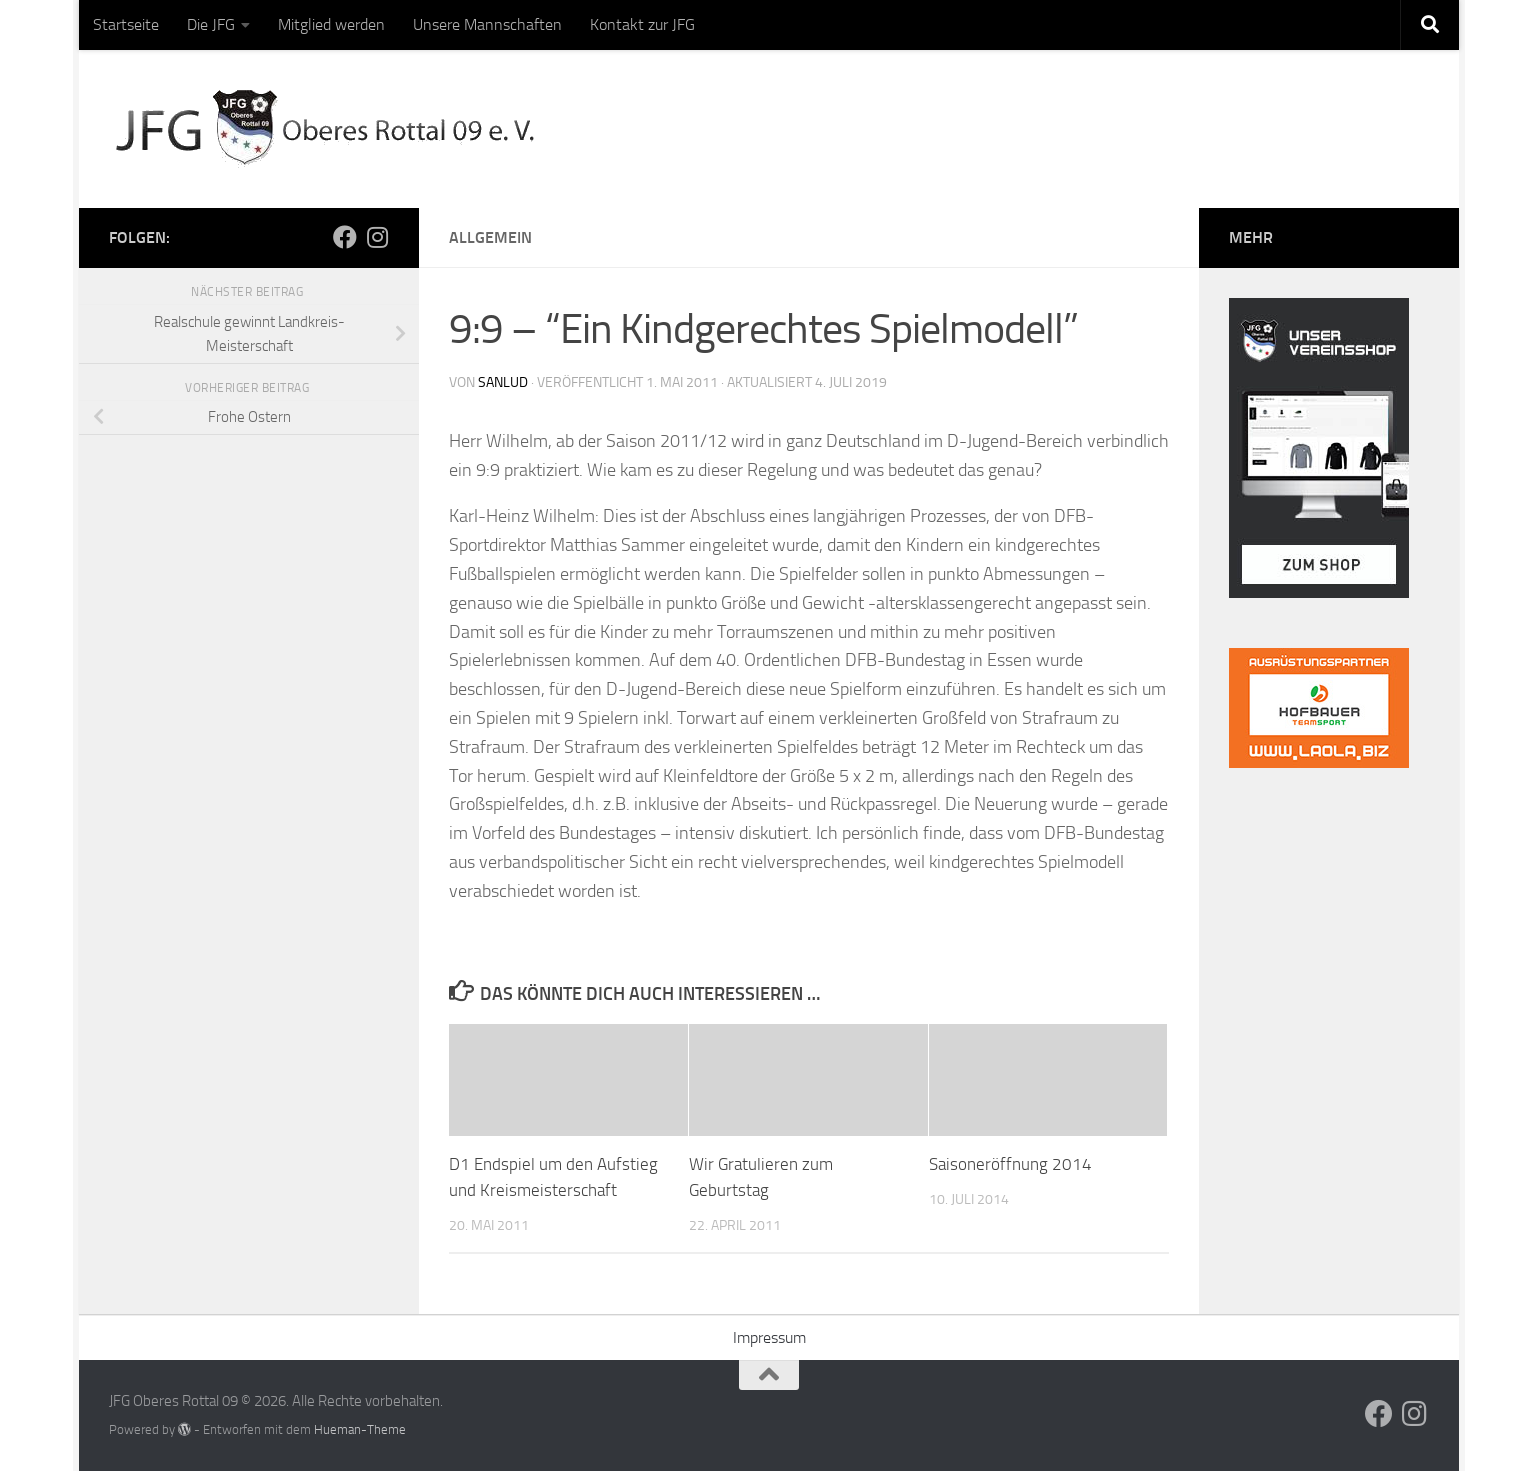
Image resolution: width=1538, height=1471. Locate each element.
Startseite (126, 24)
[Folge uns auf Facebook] (345, 237)
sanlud (503, 382)
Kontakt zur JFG (642, 24)
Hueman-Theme (360, 1428)
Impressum (769, 1336)
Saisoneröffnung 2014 (1010, 1164)
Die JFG (211, 24)
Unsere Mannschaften (487, 24)
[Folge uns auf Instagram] (377, 237)
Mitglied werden (331, 24)
